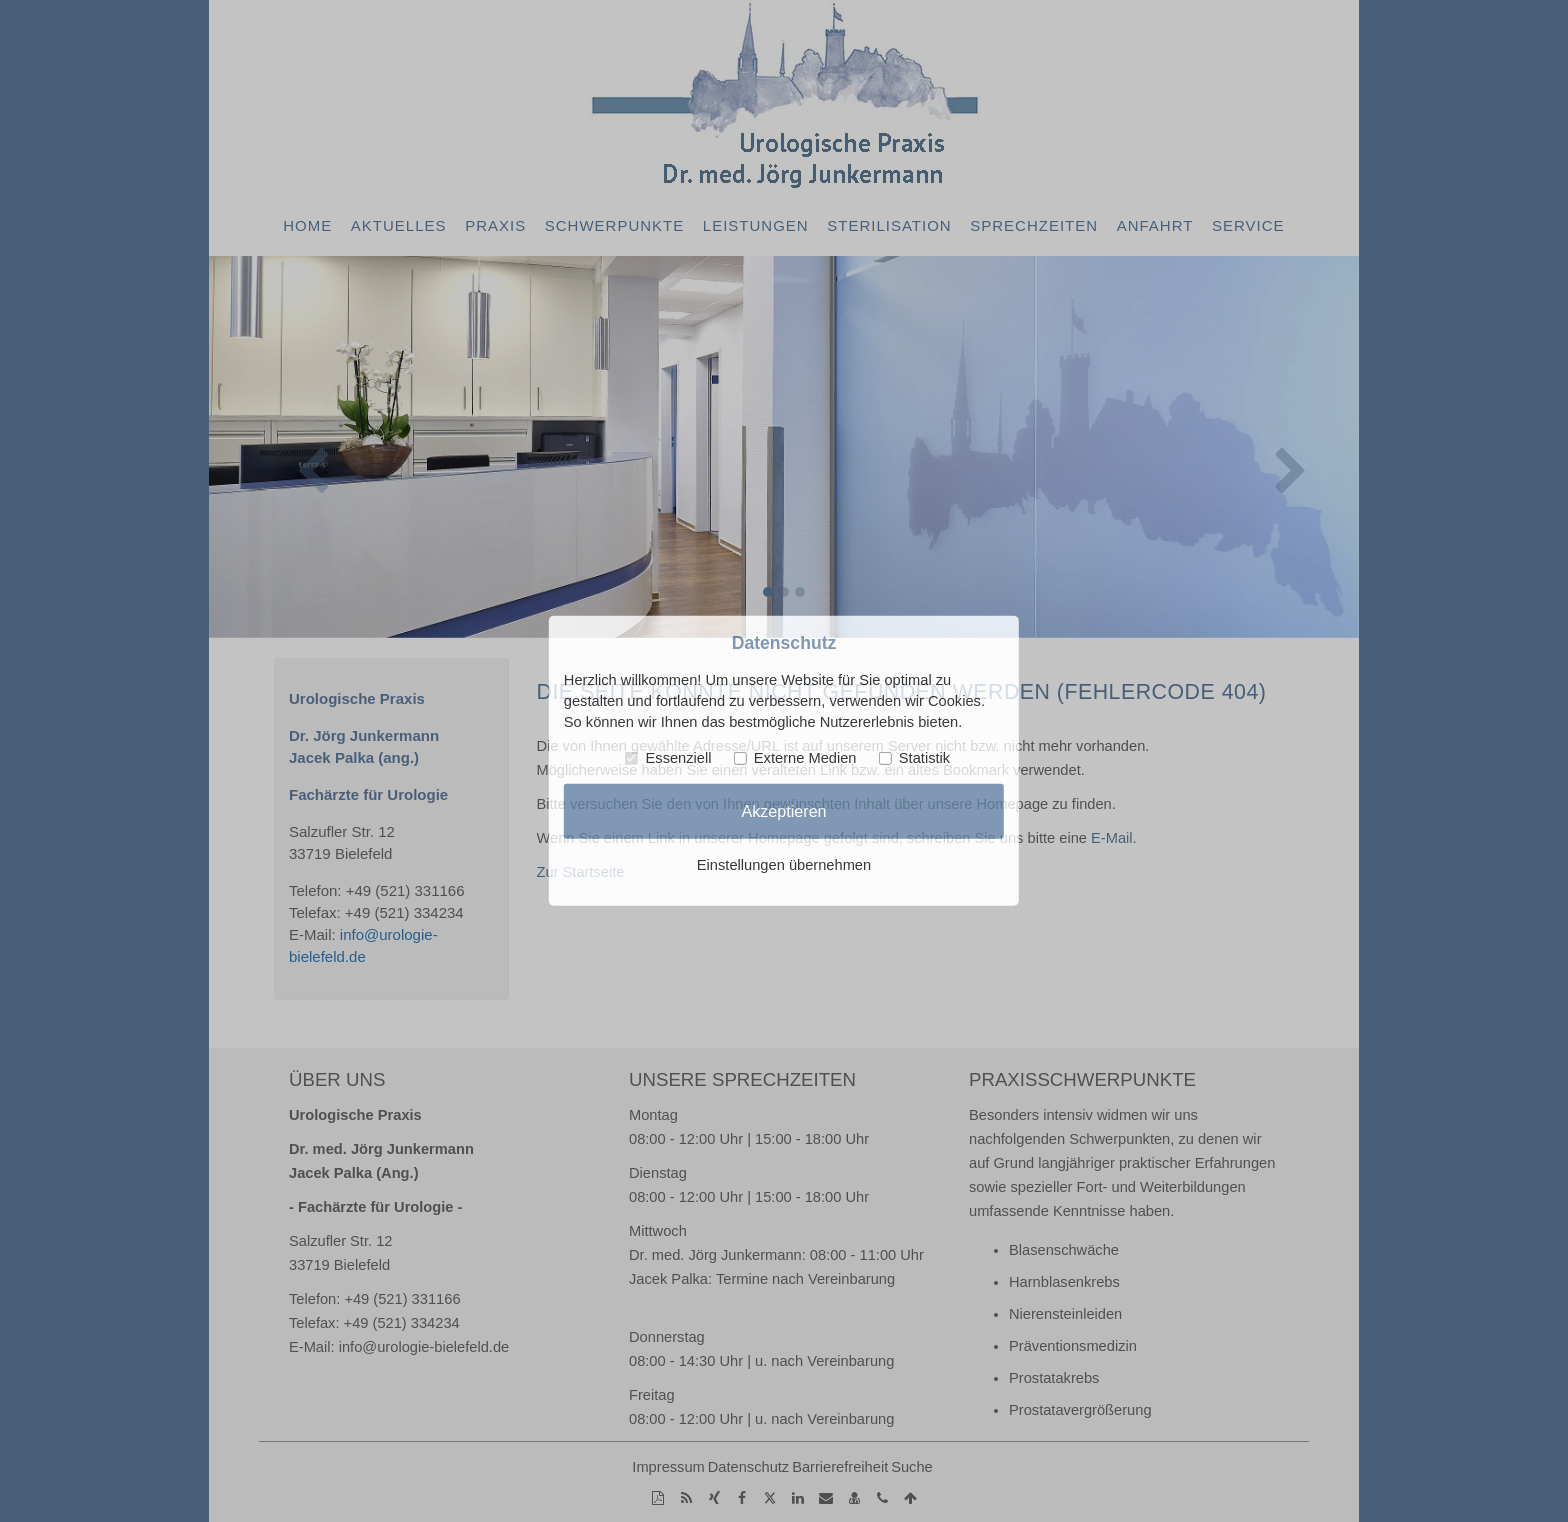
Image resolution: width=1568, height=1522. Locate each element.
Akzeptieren (783, 811)
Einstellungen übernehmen (784, 865)
